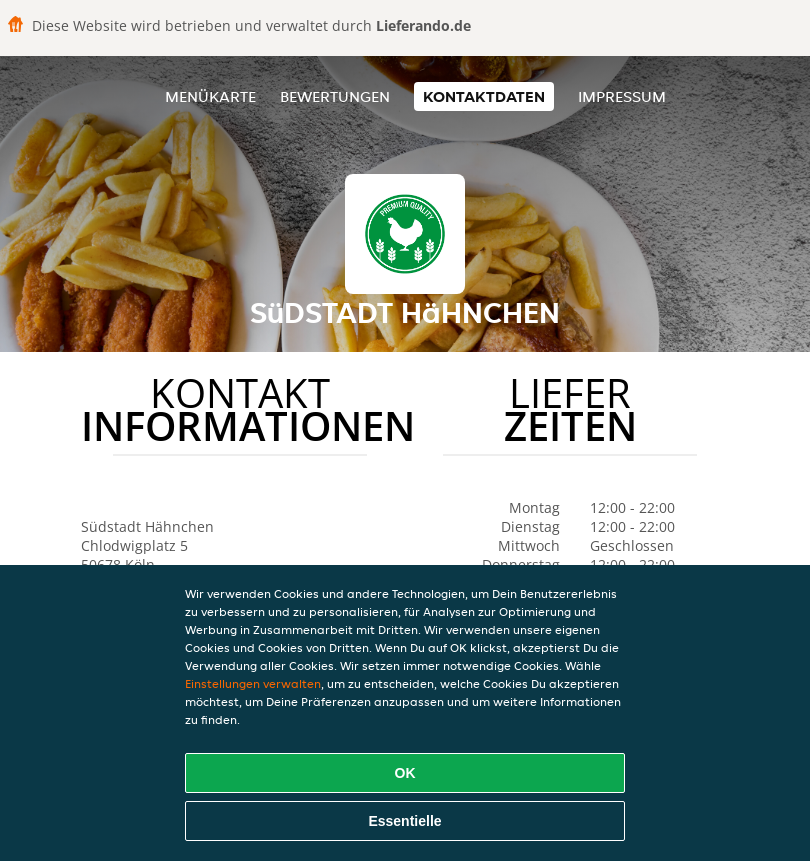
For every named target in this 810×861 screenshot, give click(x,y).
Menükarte (210, 96)
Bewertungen (335, 96)
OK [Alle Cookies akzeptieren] (405, 773)
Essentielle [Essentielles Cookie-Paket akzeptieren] (404, 821)
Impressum (622, 96)
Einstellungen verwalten (253, 683)
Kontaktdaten (484, 96)
